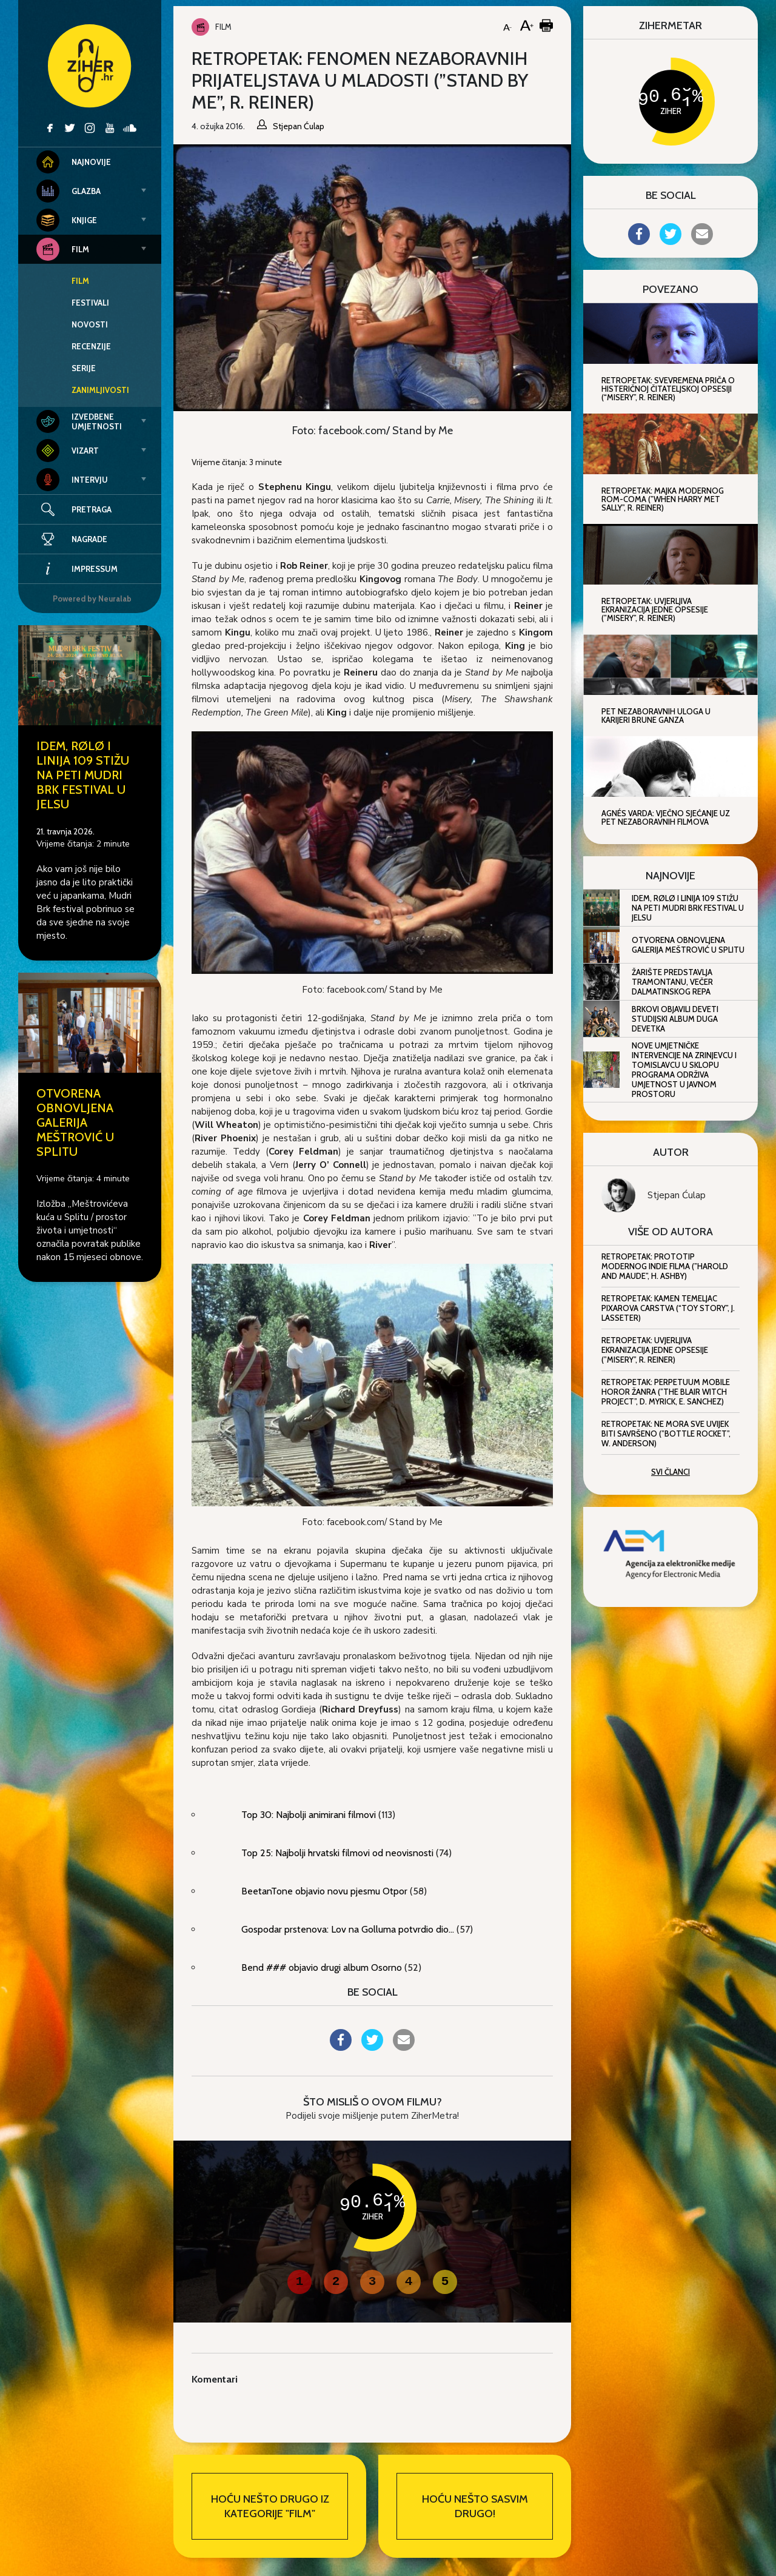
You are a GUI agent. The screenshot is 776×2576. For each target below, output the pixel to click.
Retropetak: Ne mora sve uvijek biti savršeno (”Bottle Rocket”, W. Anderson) (666, 1433)
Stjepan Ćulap (676, 1195)
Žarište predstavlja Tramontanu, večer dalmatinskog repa (672, 981)
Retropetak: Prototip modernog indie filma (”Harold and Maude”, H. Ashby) (664, 1266)
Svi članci (670, 1472)
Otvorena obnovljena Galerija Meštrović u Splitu (75, 1122)
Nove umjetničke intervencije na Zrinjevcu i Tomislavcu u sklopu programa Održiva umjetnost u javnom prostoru (684, 1070)
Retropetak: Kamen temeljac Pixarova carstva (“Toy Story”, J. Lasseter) (668, 1308)
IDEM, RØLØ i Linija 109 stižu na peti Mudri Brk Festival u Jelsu (82, 775)
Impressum (77, 568)
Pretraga (92, 509)
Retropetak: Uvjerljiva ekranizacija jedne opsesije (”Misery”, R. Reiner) (654, 1349)
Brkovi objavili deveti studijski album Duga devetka (675, 1018)
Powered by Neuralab (92, 598)
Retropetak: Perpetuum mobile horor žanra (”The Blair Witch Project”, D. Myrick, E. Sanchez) (665, 1391)
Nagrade (71, 539)
